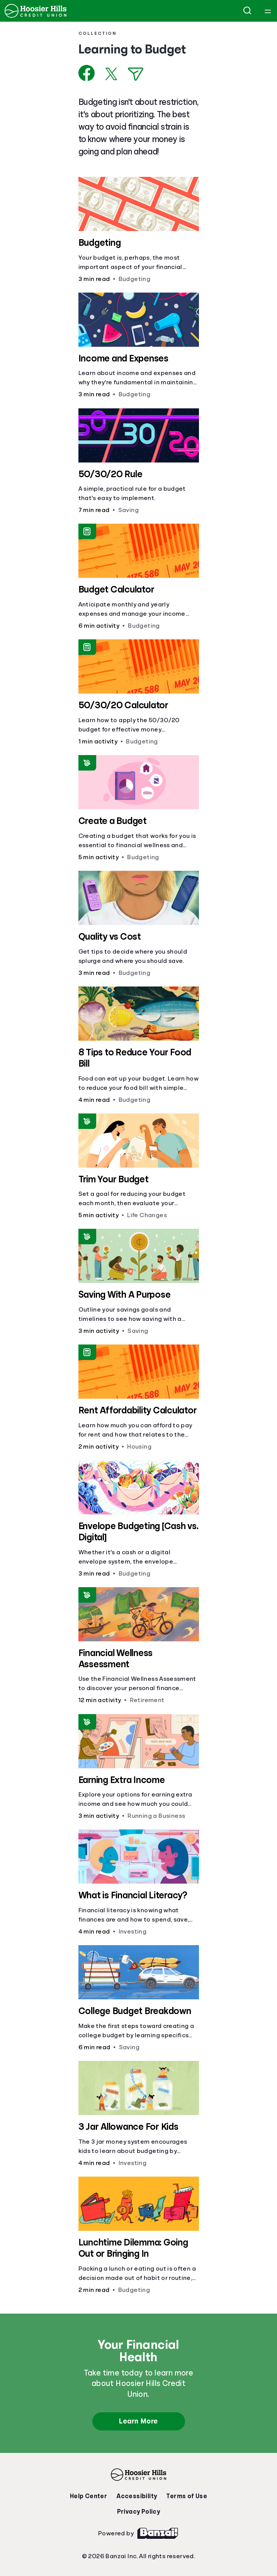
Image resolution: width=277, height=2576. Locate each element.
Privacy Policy (138, 2512)
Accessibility (136, 2496)
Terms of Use (186, 2496)
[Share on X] (111, 74)
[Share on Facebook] (86, 73)
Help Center (88, 2496)
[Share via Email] (135, 74)
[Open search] (247, 10)
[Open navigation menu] (267, 10)
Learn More (138, 2421)
